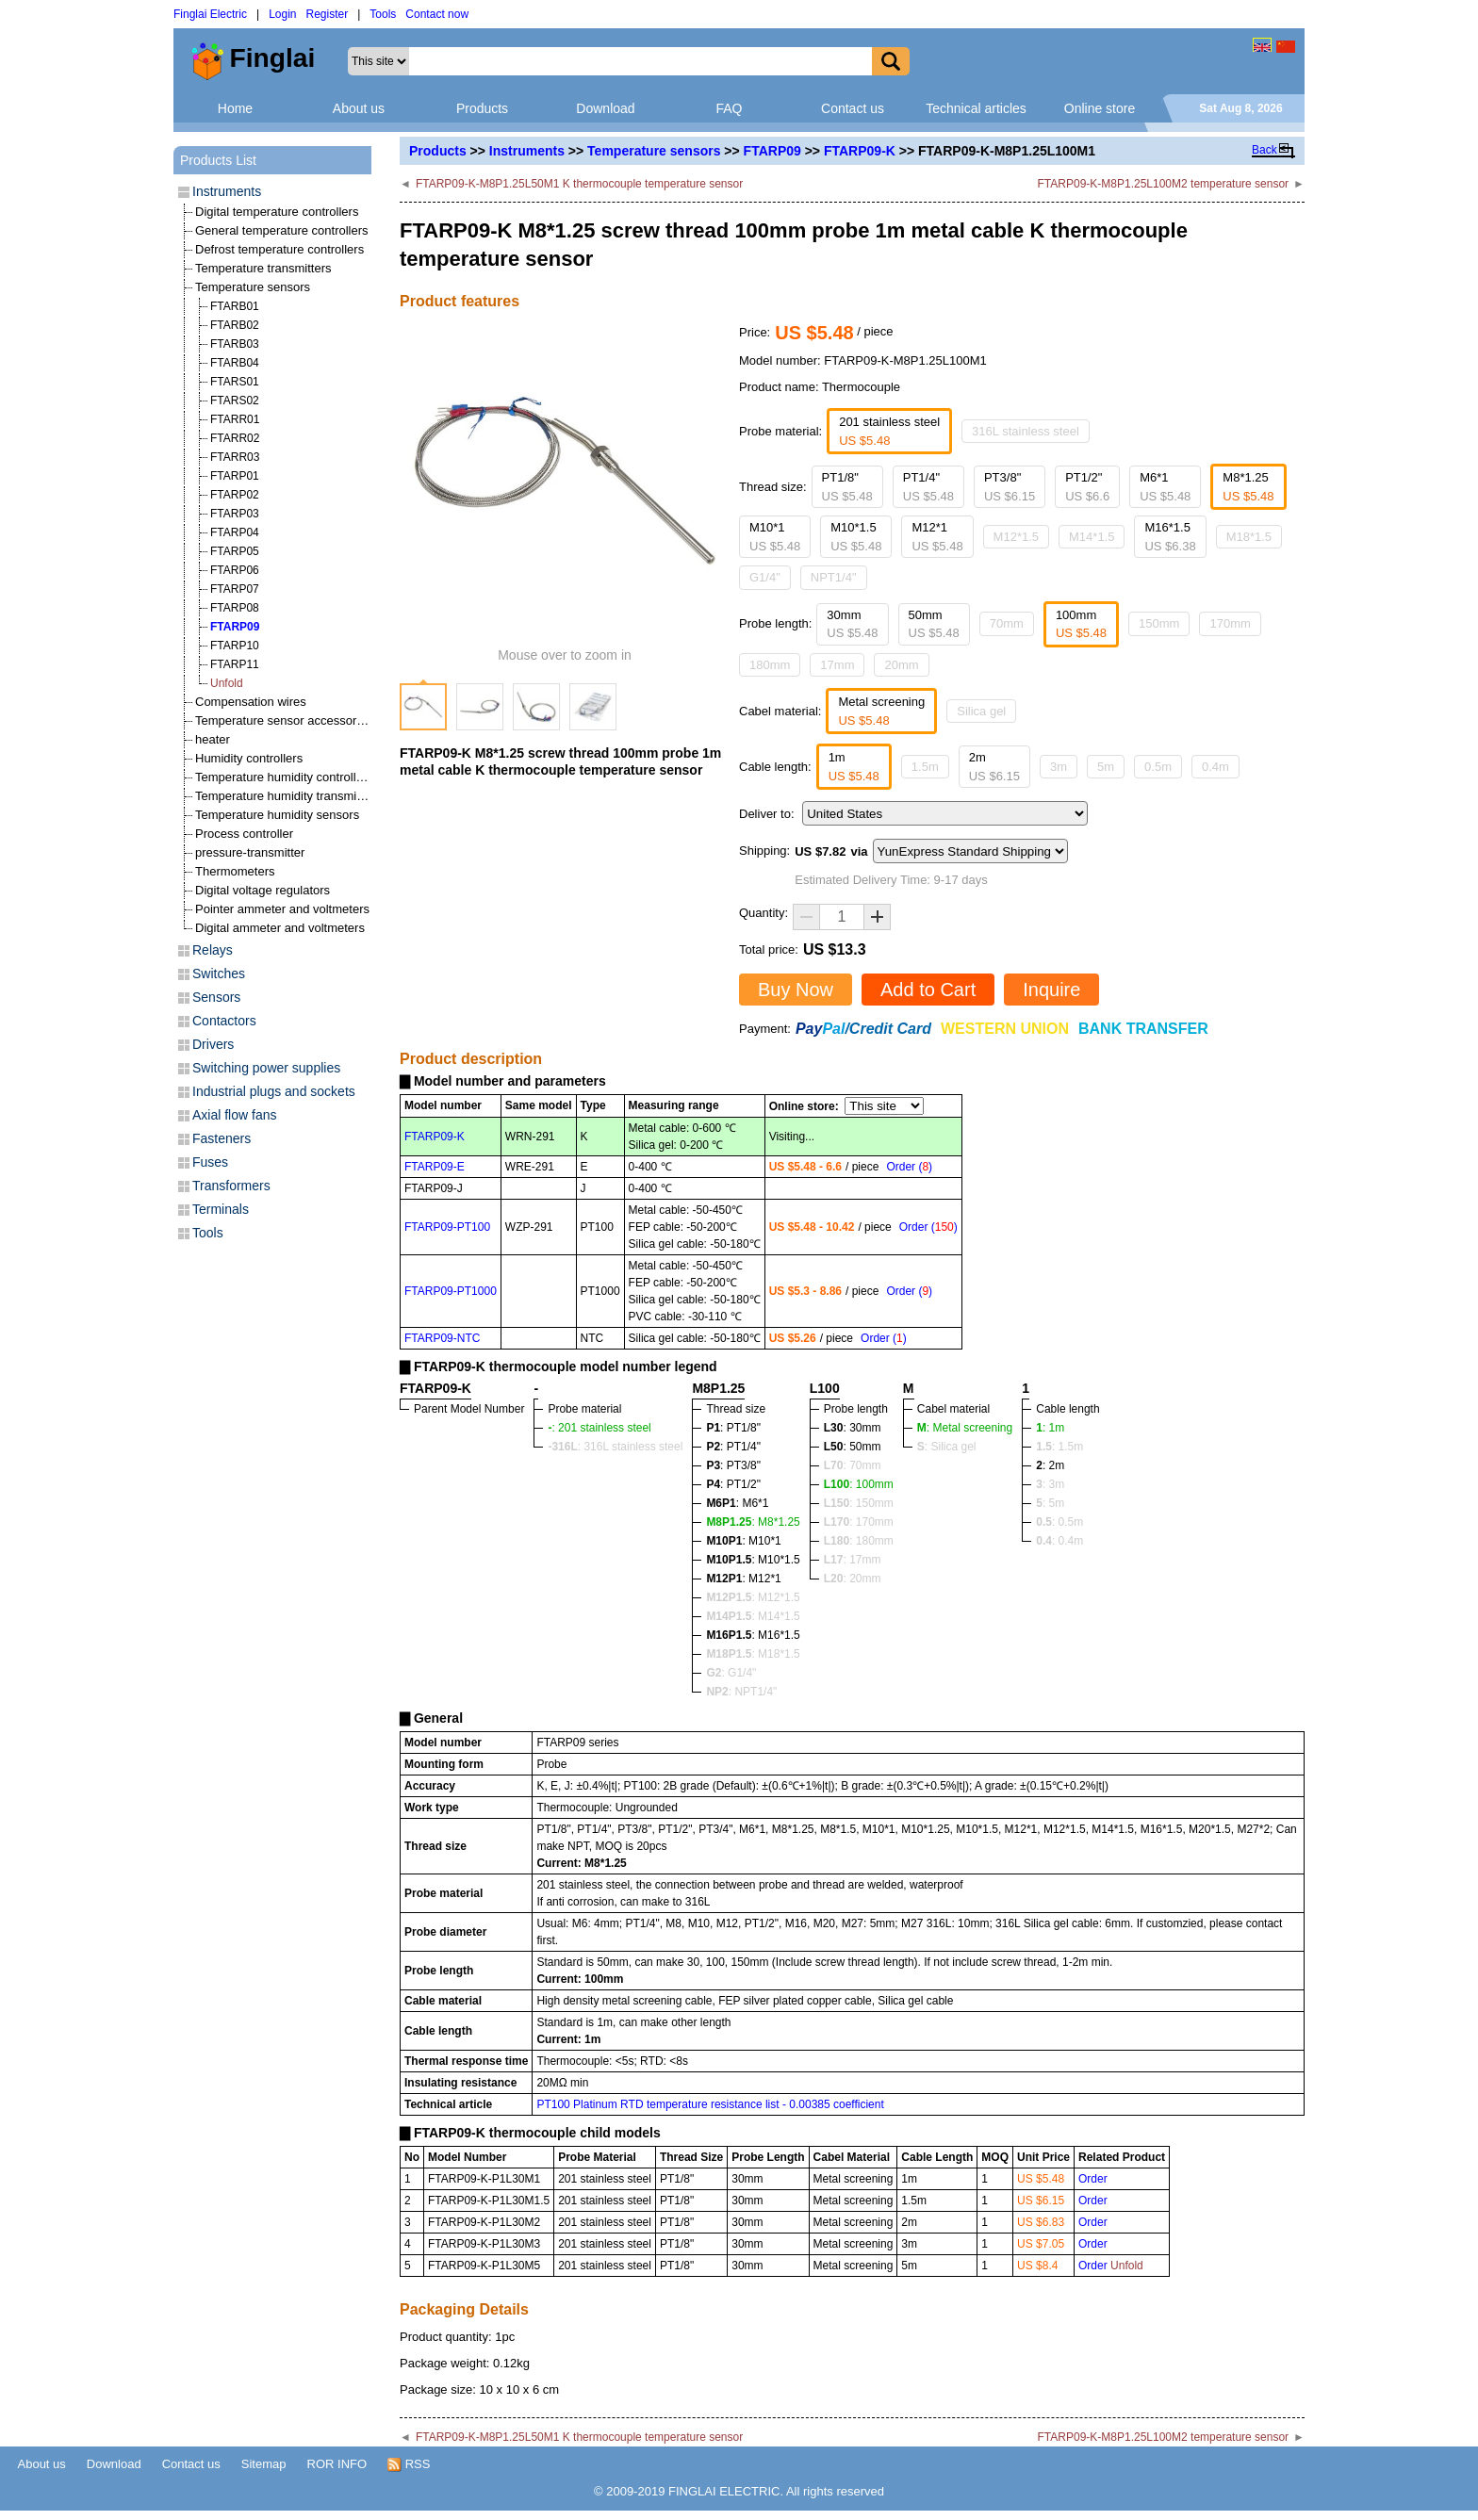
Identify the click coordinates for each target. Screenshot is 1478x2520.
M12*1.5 (1016, 537)
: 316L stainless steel (615, 1446)
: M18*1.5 (752, 1654)
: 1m (1050, 1427)
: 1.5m (1059, 1446)
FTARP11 (234, 664)
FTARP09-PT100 (447, 1227)
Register (327, 14)
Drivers (213, 1044)
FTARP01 (234, 476)
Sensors (216, 997)
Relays (212, 949)
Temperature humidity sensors (277, 815)
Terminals (220, 1209)
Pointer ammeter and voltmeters (282, 909)
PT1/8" (847, 486)
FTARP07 (234, 589)
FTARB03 (234, 344)
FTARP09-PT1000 (450, 1291)
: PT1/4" (733, 1446)
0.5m (1158, 767)
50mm (934, 624)
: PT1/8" (733, 1427)
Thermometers (235, 871)
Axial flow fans (234, 1114)
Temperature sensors (653, 150)
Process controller (244, 833)
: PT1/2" (733, 1484)
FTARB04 (234, 362)
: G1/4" (731, 1672)
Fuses (210, 1162)
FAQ (728, 108)
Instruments (527, 150)
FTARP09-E (434, 1166)
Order (1093, 2178)
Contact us (852, 108)
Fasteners (221, 1138)
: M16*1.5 (752, 1635)
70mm (1007, 623)
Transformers (231, 1185)
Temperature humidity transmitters (288, 796)
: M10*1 (743, 1540)
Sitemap (264, 2464)
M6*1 (1165, 486)
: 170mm (859, 1522)
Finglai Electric (210, 14)
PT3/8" (1009, 486)
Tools (383, 14)
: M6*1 (737, 1503)
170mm (1229, 623)
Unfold (226, 683)
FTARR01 (234, 419)
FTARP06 (234, 570)
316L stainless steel (1025, 431)
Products (482, 108)
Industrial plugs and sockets (273, 1091)
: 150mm (859, 1503)
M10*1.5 (855, 536)
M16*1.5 (1169, 536)
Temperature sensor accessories (283, 720)
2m (994, 766)
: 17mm (852, 1559)
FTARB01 (234, 306)
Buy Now (795, 989)
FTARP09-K (859, 150)
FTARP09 (772, 150)
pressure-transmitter (249, 852)
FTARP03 (234, 513)
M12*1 (936, 536)
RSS (408, 2464)
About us (359, 108)
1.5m (925, 767)
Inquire (1051, 989)
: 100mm (859, 1484)
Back (1264, 149)
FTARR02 (234, 438)
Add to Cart (928, 989)
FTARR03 (234, 457)
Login (282, 14)
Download (605, 108)
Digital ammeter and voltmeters (280, 928)
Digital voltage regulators (262, 890)
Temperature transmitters (263, 268)
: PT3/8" (733, 1465)
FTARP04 (234, 532)
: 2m (1050, 1465)
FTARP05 (234, 551)
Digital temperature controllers (276, 212)
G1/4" (764, 577)
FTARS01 (234, 381)
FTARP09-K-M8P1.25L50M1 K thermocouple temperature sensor (579, 183)
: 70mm (852, 1465)
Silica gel (981, 711)
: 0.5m (1059, 1522)
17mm (837, 665)
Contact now (436, 14)
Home (235, 108)
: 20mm (852, 1578)
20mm (901, 665)
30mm (852, 624)
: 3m (1050, 1484)
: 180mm (859, 1540)
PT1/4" (928, 486)
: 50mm (852, 1446)
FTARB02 (234, 325)
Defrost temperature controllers (279, 249)
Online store (1099, 108)
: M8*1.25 (752, 1522)
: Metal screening (964, 1427)
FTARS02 (234, 400)
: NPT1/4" (741, 1691)
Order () (909, 1166)
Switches (218, 973)
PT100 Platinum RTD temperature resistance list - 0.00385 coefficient (709, 2104)
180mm (769, 665)
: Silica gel (947, 1446)
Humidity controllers (249, 758)
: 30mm (852, 1427)
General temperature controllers (282, 230)
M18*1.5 (1249, 537)
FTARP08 (234, 607)
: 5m (1050, 1503)
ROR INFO (337, 2464)
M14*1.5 (1091, 537)
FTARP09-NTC (442, 1338)
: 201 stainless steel (599, 1427)
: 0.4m (1059, 1540)
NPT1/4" (834, 577)
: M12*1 (743, 1578)
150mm (1159, 623)
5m (1105, 767)
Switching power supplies (266, 1067)
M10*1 (774, 536)
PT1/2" (1087, 486)
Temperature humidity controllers (284, 777)
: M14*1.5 (752, 1616)
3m (1058, 767)
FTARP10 (234, 645)
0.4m (1215, 767)
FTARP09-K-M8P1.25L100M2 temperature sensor (1163, 183)
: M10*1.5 (752, 1559)
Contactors (224, 1020)
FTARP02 (234, 494)
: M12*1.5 (752, 1597)
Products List (218, 160)
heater (212, 739)
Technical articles (976, 108)
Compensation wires (250, 702)
